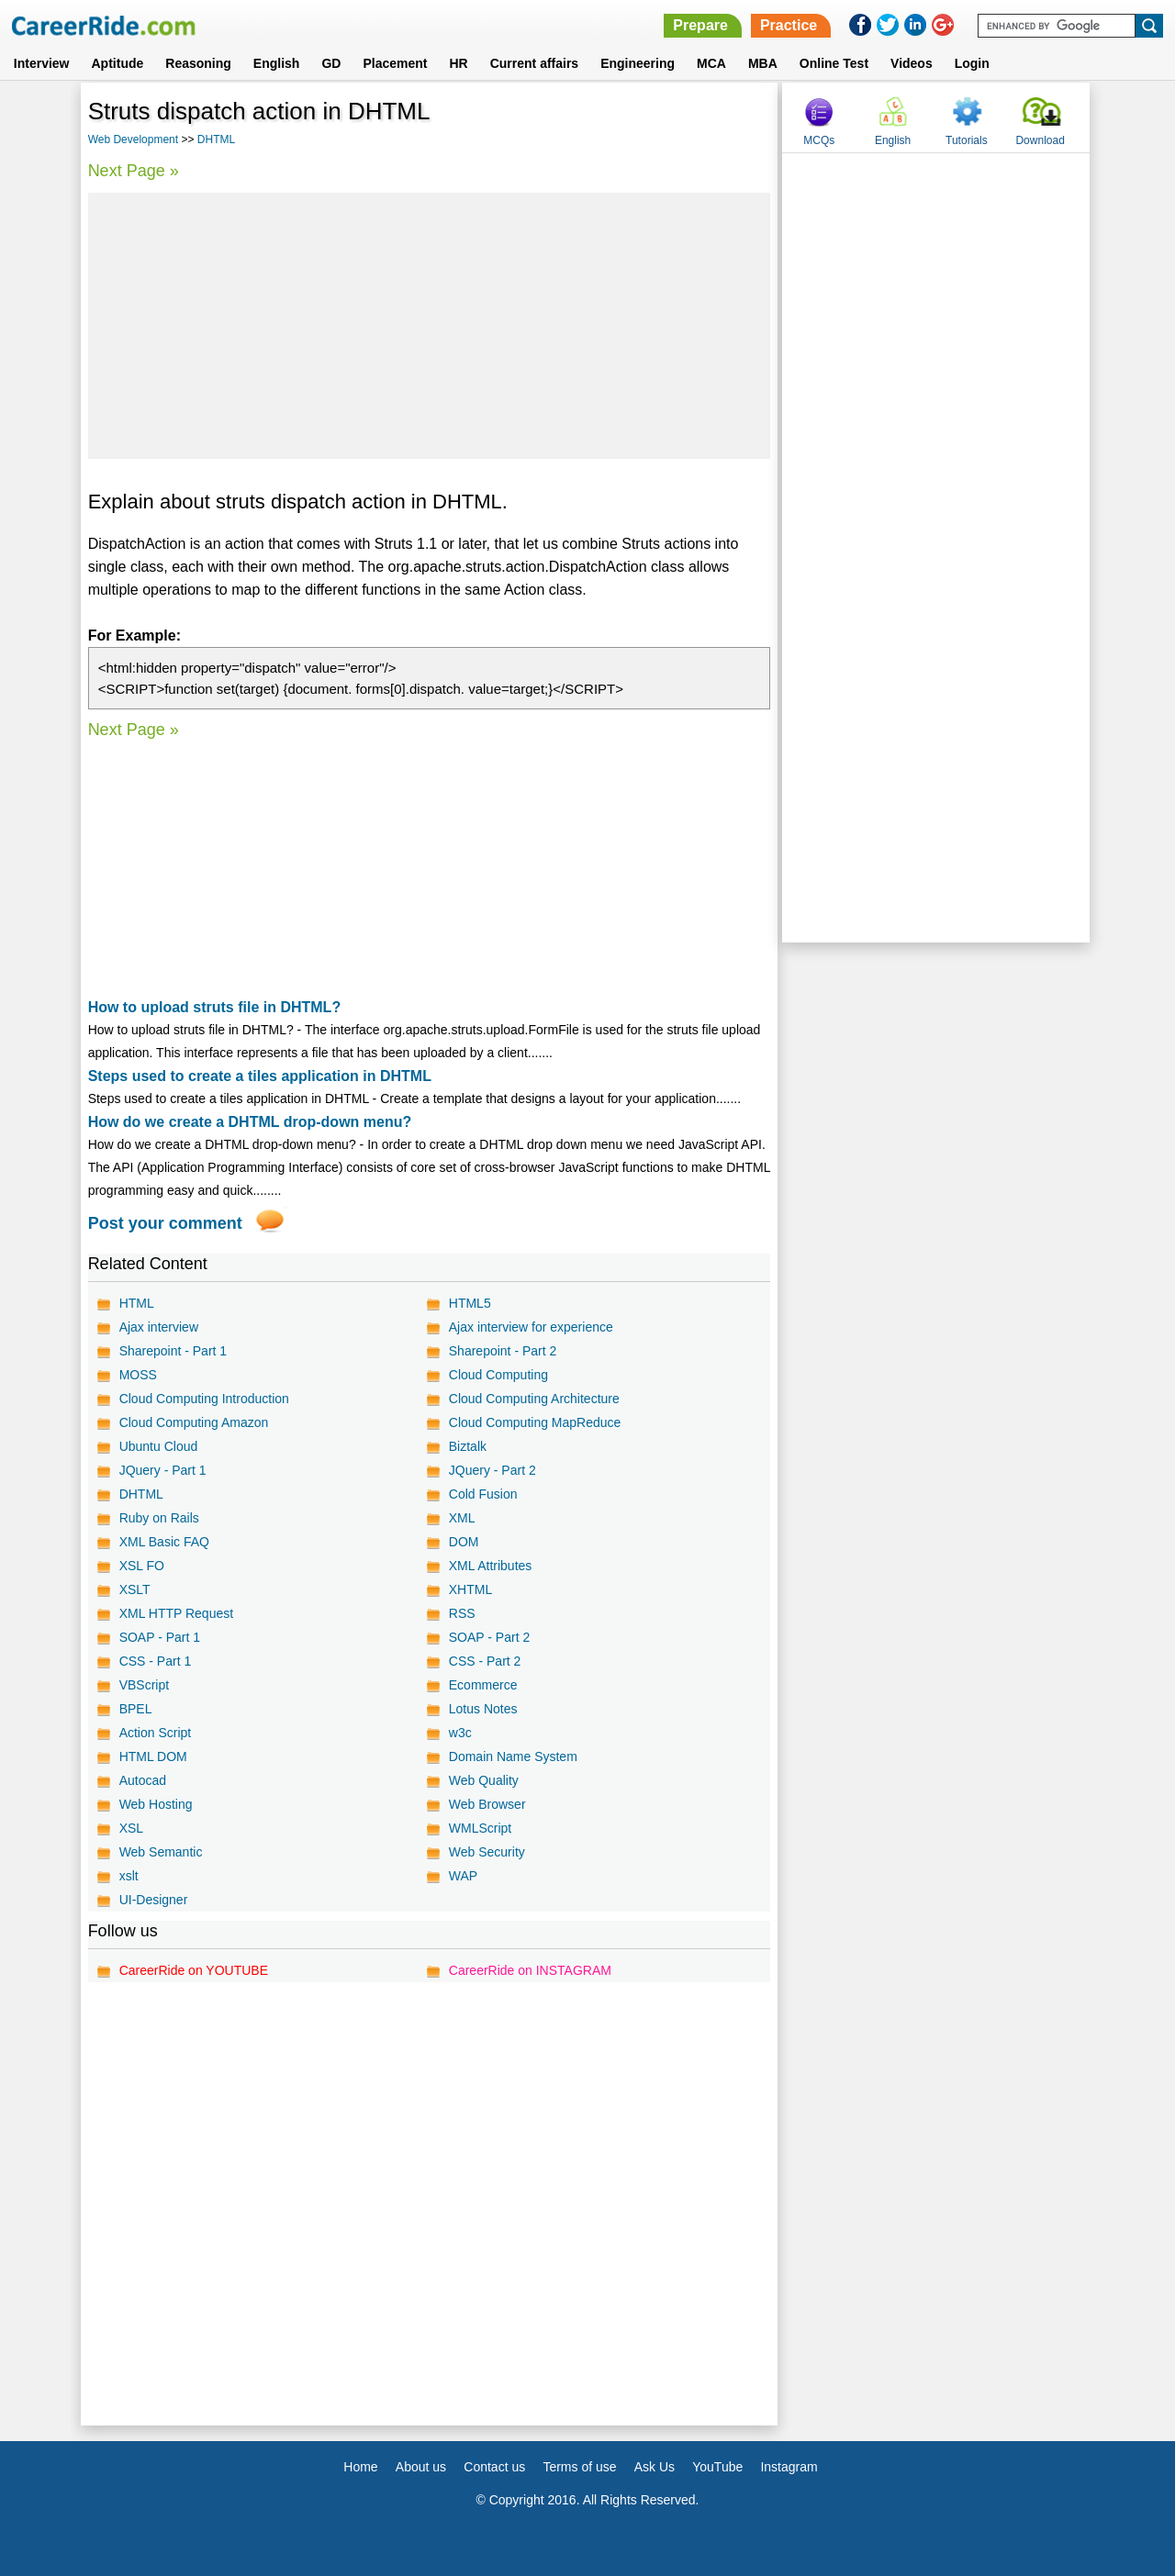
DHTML (216, 139)
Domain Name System (513, 1756)
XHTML (470, 1589)
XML (462, 1518)
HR (458, 63)
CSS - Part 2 (485, 1661)
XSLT (135, 1589)
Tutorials (967, 140)
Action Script (155, 1732)
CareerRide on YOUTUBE (193, 1970)
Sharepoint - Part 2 (503, 1351)
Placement (395, 63)
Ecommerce (483, 1685)
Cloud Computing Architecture (534, 1398)
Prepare (700, 25)
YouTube (717, 2466)
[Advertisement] (429, 325)
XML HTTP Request (176, 1613)
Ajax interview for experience (531, 1327)
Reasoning (198, 63)
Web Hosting (156, 1804)
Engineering (637, 63)
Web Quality (484, 1780)
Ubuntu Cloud (158, 1446)
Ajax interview (158, 1327)
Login (972, 63)
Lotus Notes (483, 1708)
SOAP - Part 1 (159, 1637)
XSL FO (141, 1565)
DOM (464, 1541)
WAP (463, 1875)
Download (1039, 140)
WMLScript (480, 1828)
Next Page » (133, 171)
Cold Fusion (483, 1494)
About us (421, 2466)
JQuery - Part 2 (492, 1470)
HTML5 (470, 1303)
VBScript (144, 1685)
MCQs (818, 140)
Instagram (788, 2466)
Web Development (133, 139)
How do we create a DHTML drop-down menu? (250, 1122)
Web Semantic (161, 1852)
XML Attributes (490, 1565)
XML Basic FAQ (164, 1541)
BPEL (135, 1708)
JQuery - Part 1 (163, 1470)
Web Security (487, 1852)
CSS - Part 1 (155, 1661)
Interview (42, 63)
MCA (711, 63)
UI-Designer (153, 1899)
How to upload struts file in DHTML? (214, 1007)
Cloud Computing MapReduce (535, 1422)
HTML (136, 1303)
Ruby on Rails (159, 1518)
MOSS (138, 1374)
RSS (462, 1613)
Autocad (142, 1780)
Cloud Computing (498, 1374)
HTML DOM (153, 1756)
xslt (129, 1875)
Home (360, 2466)
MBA (763, 63)
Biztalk (468, 1446)
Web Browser (487, 1804)
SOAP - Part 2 (489, 1637)
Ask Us (654, 2466)
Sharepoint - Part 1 (173, 1351)
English (276, 63)
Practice (788, 25)
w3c (460, 1732)
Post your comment (165, 1223)
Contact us (494, 2466)
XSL (131, 1828)
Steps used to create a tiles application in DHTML (259, 1076)
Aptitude (118, 63)
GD (331, 63)
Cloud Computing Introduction (204, 1398)
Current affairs (534, 63)
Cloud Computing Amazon (194, 1422)
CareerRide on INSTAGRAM (530, 1970)
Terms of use (579, 2466)
